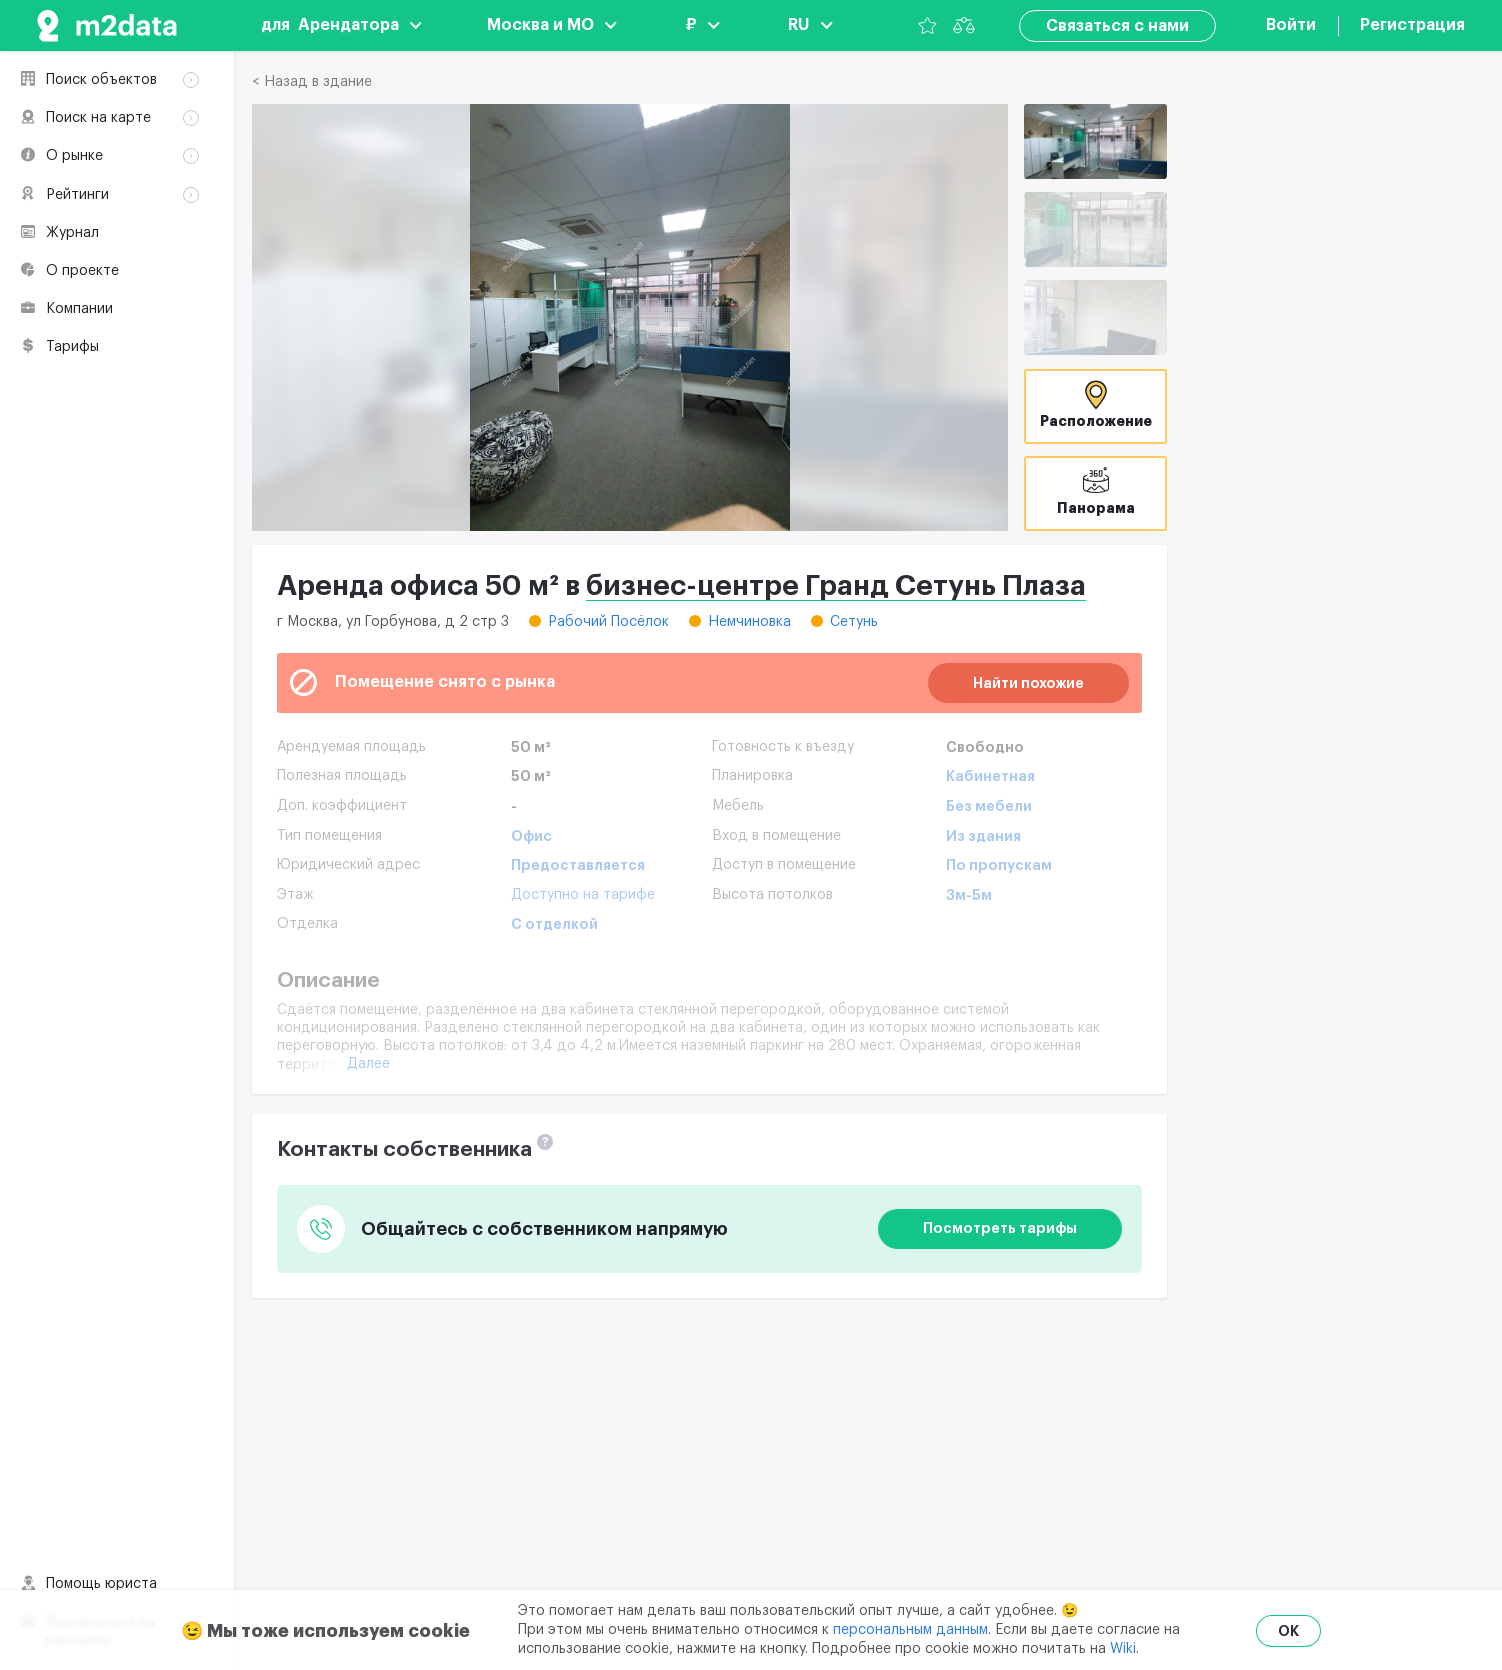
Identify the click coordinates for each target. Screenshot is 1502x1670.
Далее (368, 1064)
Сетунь (854, 622)
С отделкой (554, 924)
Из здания (983, 836)
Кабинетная (990, 776)
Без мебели (989, 806)
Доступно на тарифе (583, 895)
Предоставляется (578, 865)
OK (1288, 1631)
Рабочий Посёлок (608, 622)
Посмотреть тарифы (1000, 1228)
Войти (1291, 25)
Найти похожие (1028, 683)
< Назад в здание (312, 82)
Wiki (1123, 1649)
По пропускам (999, 865)
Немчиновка (749, 622)
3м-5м (969, 895)
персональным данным (910, 1630)
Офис (531, 836)
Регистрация (1412, 25)
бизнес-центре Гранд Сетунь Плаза (836, 586)
